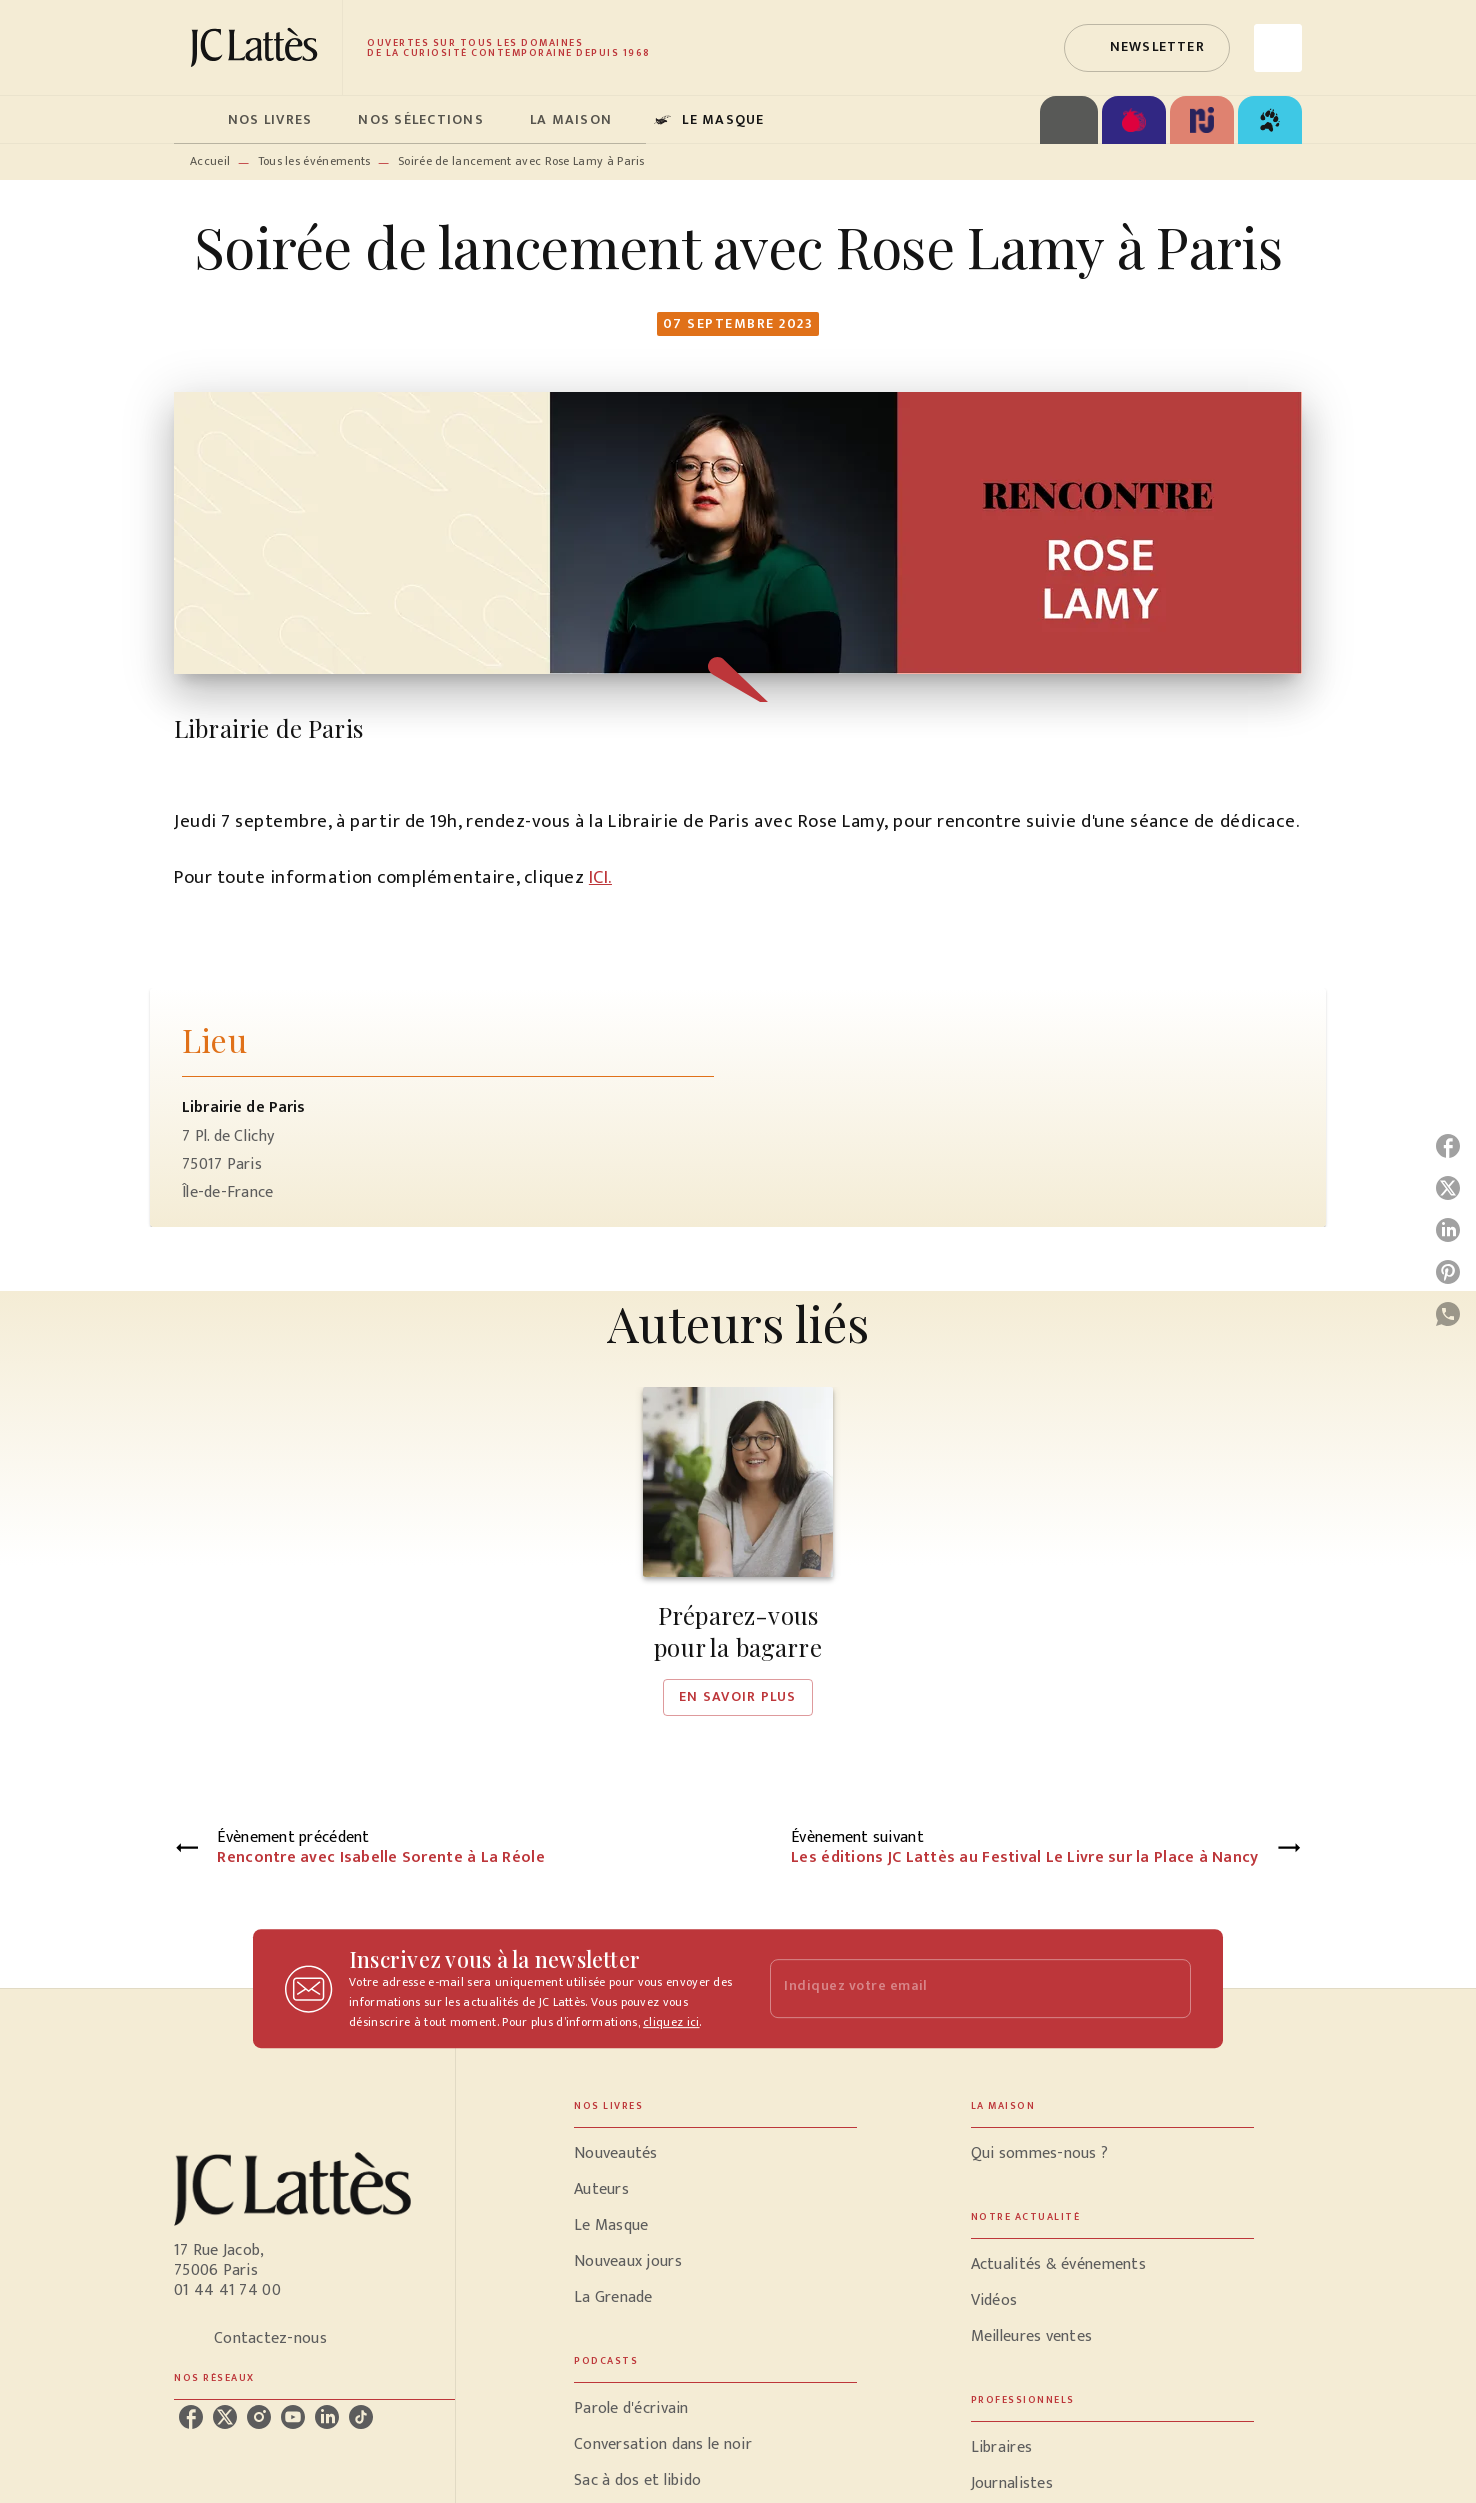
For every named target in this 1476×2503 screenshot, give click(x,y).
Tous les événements (314, 161)
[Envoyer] (1167, 1989)
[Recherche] (1278, 48)
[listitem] (191, 2417)
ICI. (600, 877)
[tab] (195, 120)
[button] (1147, 48)
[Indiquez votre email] (955, 1988)
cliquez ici (671, 2022)
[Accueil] (258, 47)
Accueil (210, 161)
